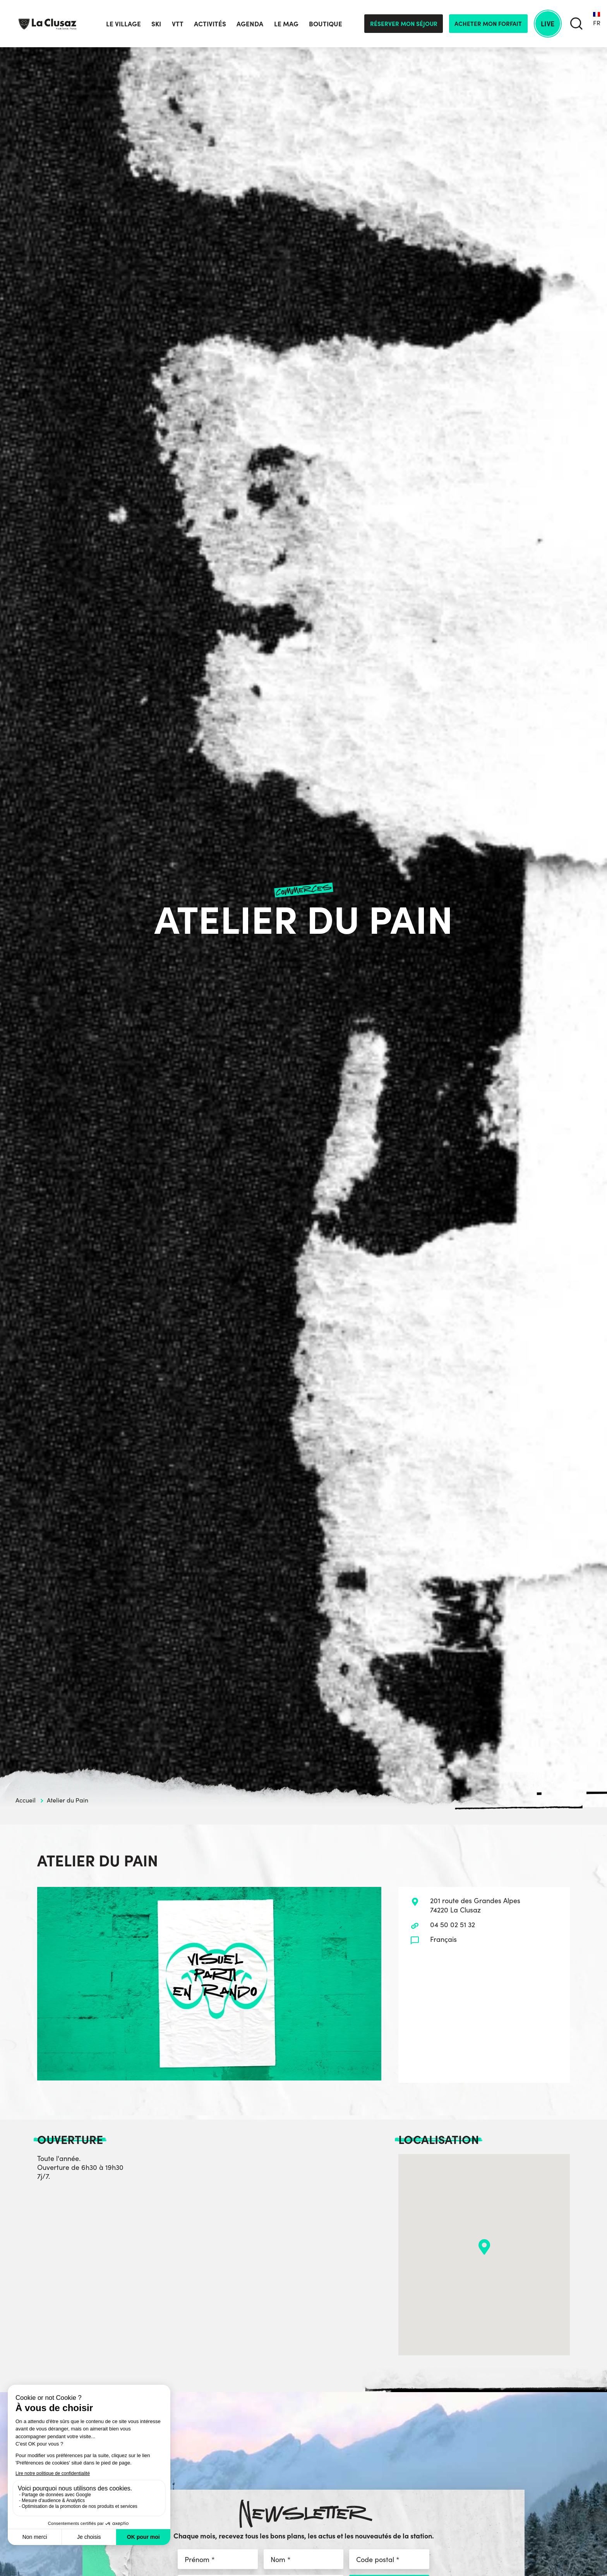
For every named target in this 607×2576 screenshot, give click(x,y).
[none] (596, 23)
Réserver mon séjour (403, 23)
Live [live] (547, 23)
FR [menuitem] (596, 23)
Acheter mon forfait (488, 23)
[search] (576, 24)
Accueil (25, 1800)
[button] (484, 2247)
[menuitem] (596, 23)
